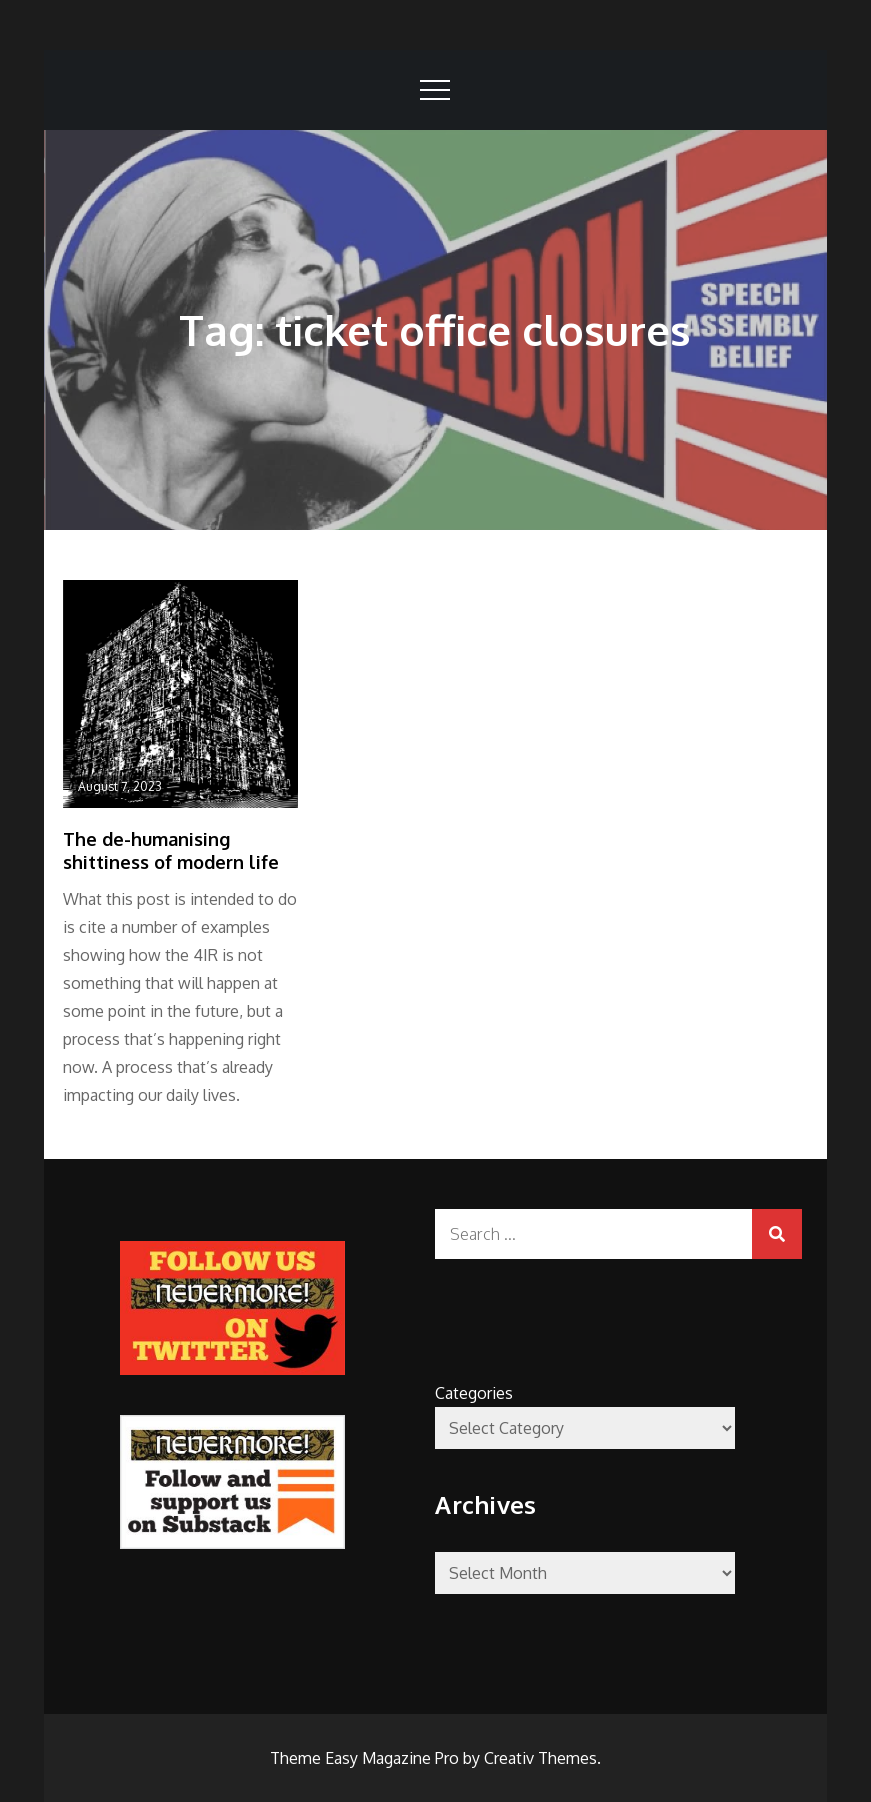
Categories (474, 1393)
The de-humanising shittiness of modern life (171, 850)
